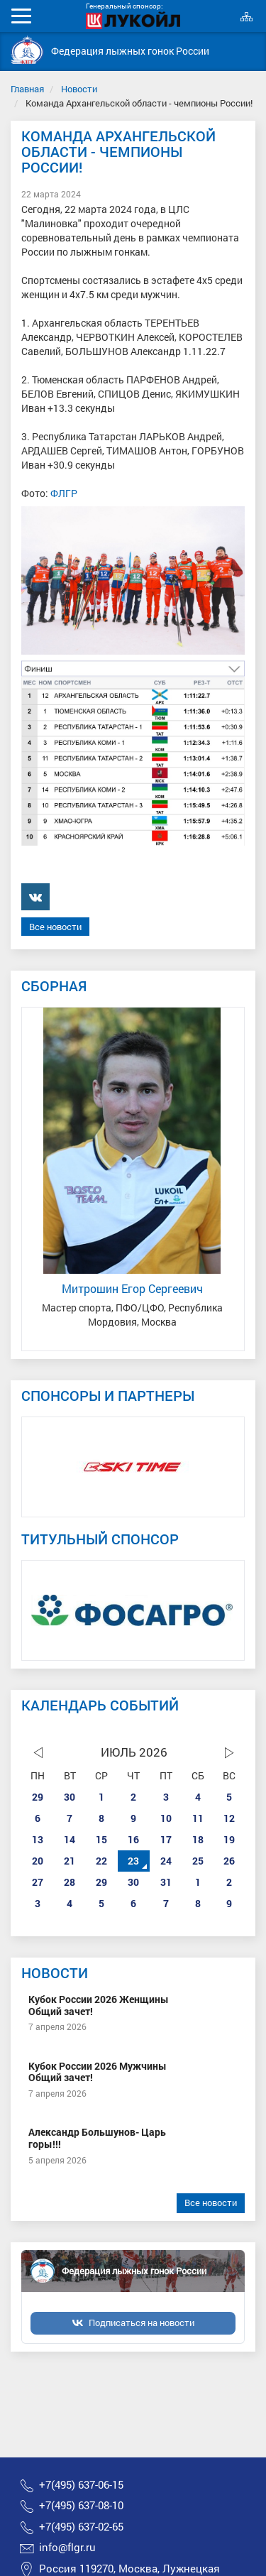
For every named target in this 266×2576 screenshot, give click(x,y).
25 (198, 1860)
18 (198, 1839)
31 (166, 1882)
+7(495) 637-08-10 (81, 2505)
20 (37, 1860)
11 (198, 1818)
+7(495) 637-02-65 (81, 2526)
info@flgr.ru (67, 2547)
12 (229, 1818)
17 (166, 1839)
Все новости (55, 926)
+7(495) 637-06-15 (81, 2484)
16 (133, 1839)
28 (69, 1882)
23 (133, 1860)
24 (166, 1860)
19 (229, 1839)
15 (101, 1839)
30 (69, 1796)
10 (166, 1818)
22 (101, 1860)
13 (37, 1839)
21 (69, 1860)
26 (229, 1860)
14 (69, 1839)
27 (37, 1882)
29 (37, 1796)
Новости (79, 88)
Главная (27, 88)
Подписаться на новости (141, 2322)
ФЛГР (63, 493)
